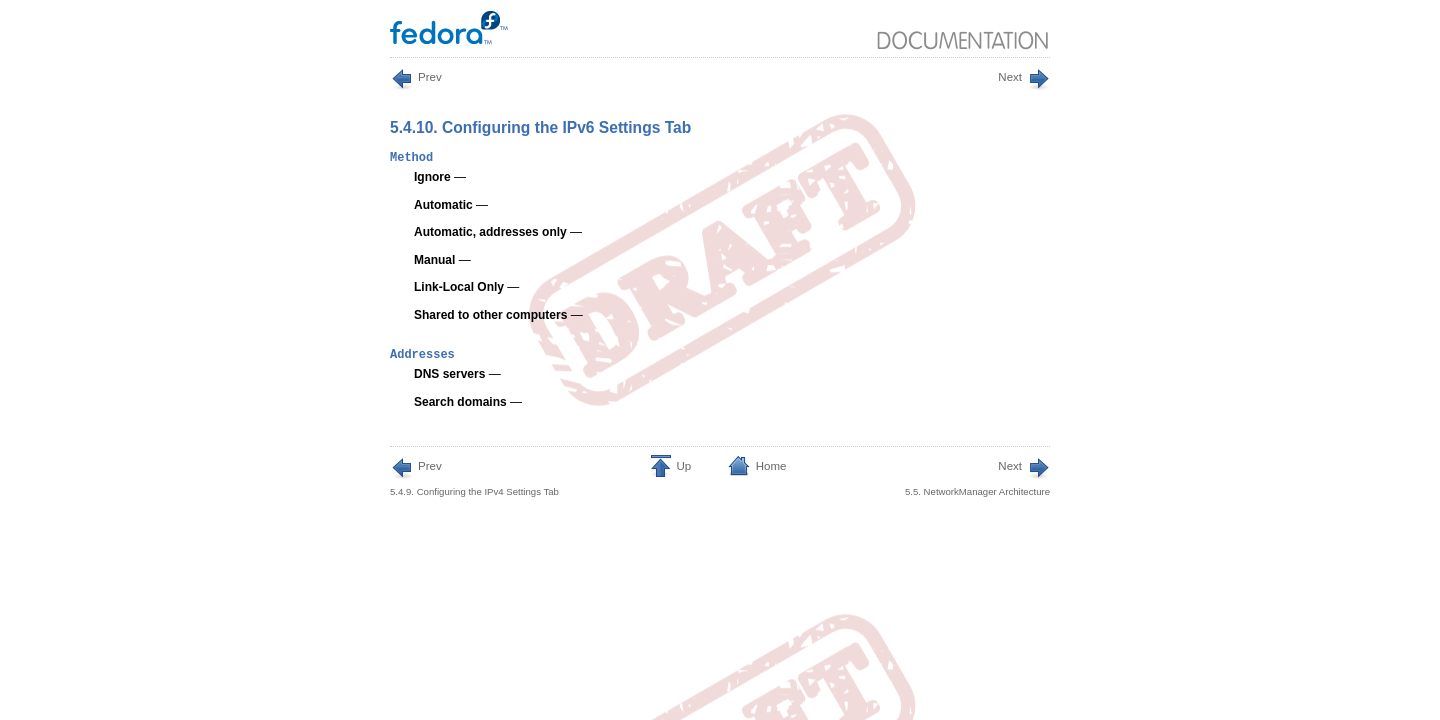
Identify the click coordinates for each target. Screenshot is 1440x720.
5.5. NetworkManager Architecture (977, 477)
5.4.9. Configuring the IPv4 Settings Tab (474, 477)
